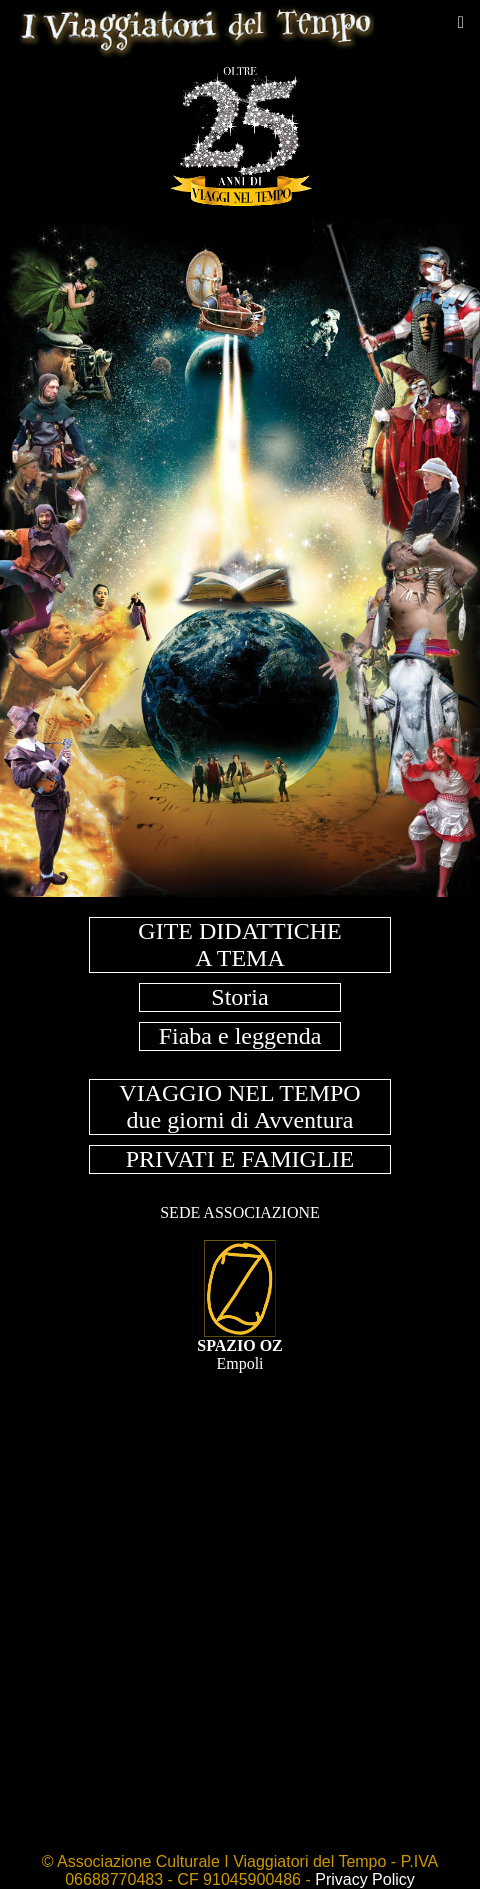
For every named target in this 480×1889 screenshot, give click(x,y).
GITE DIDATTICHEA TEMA (239, 944)
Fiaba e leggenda (240, 1036)
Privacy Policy (365, 1879)
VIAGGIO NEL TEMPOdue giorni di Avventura (239, 1106)
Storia (239, 997)
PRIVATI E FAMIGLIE (240, 1159)
